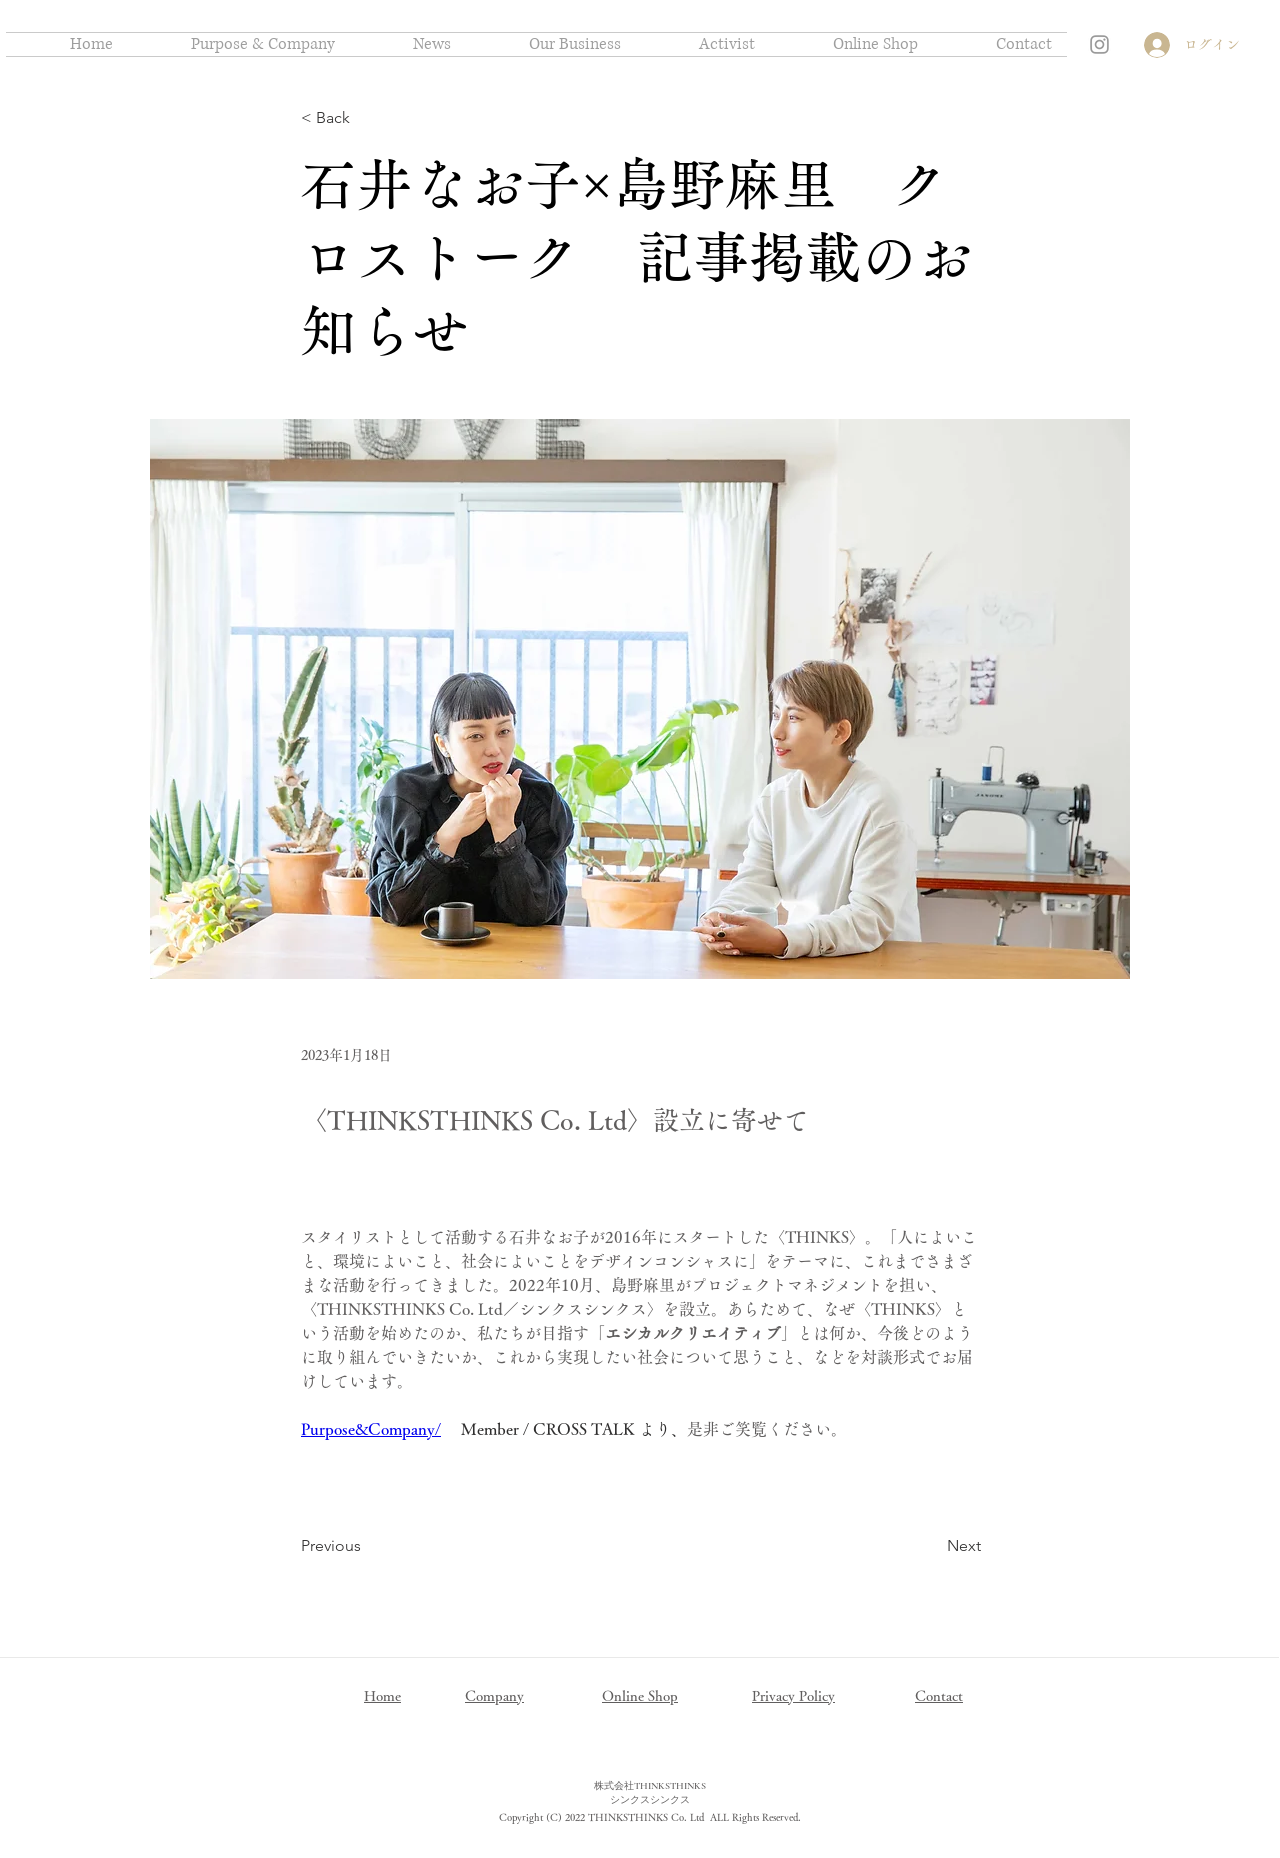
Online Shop (640, 1696)
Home (382, 1696)
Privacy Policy (793, 1696)
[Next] (931, 1546)
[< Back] (367, 118)
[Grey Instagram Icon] (1099, 44)
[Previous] (367, 1546)
